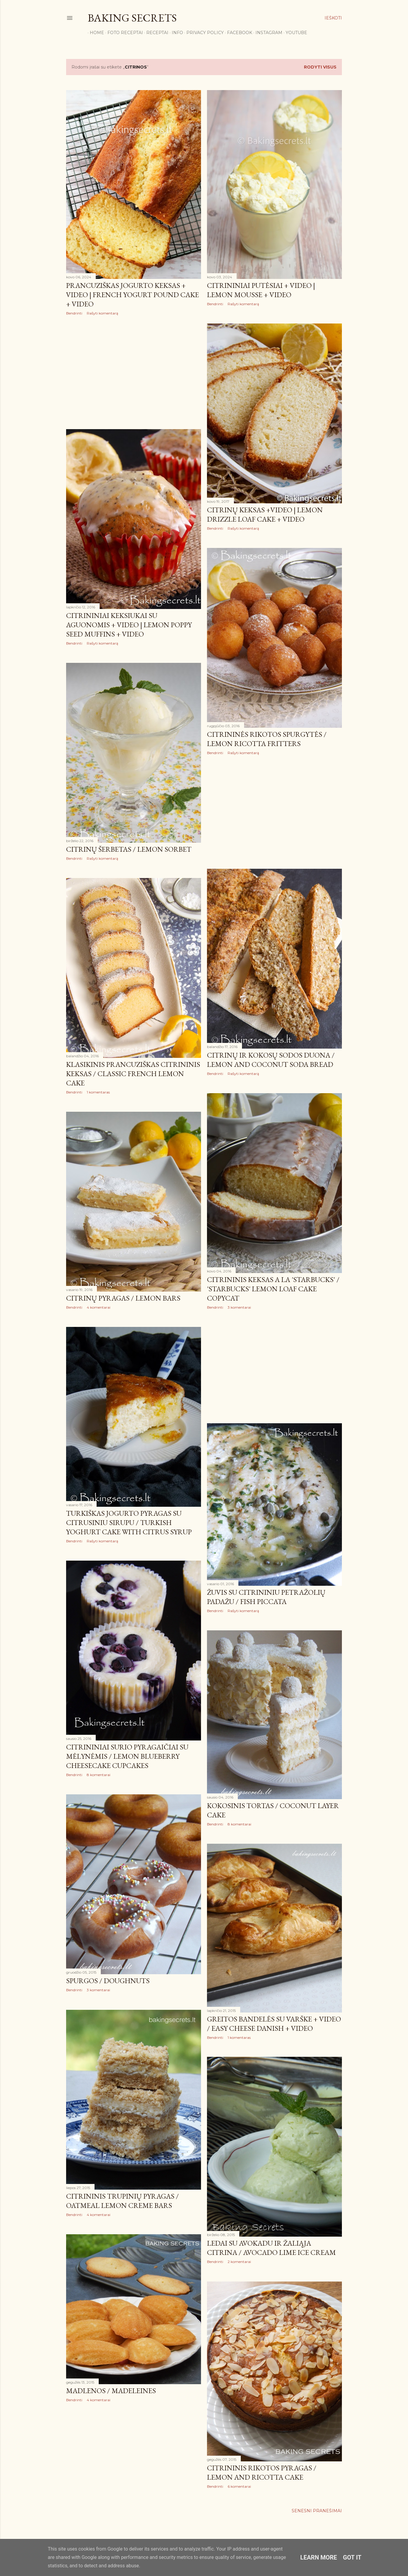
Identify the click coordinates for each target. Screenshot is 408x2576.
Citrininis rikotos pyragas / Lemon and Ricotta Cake (261, 2472)
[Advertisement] (133, 372)
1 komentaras (98, 1092)
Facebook (237, 32)
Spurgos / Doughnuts (108, 1980)
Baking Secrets (132, 18)
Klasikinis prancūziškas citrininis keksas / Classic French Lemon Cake (133, 1073)
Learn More (318, 2557)
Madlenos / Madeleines (111, 2390)
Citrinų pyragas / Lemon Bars (123, 1298)
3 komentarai (239, 1307)
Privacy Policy (203, 32)
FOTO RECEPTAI (123, 32)
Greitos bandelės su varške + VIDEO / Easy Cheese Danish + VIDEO (274, 2023)
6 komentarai (239, 2486)
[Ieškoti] (333, 18)
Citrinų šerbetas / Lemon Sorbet (128, 849)
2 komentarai (239, 2261)
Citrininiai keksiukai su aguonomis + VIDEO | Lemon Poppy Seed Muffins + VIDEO (129, 625)
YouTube (294, 32)
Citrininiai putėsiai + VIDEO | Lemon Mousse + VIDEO (261, 290)
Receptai (155, 32)
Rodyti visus (320, 67)
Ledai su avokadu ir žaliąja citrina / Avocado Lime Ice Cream (271, 2247)
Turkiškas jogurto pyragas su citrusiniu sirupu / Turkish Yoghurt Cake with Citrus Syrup (129, 1522)
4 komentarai (98, 1307)
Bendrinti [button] (74, 313)
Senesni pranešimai (317, 2510)
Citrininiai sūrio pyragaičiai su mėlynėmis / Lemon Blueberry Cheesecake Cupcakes (127, 1756)
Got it (352, 2557)
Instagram (266, 32)
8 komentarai (98, 1774)
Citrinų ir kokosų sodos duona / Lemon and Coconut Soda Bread (271, 1059)
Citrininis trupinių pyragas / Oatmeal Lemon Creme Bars (122, 2200)
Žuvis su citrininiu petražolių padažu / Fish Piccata (266, 1597)
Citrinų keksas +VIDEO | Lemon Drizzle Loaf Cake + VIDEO (265, 514)
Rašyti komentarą (102, 313)
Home (95, 32)
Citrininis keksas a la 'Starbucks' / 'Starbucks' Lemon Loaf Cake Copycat (273, 1289)
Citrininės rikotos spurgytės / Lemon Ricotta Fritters (267, 739)
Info (175, 32)
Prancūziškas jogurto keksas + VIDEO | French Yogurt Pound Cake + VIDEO (132, 295)
